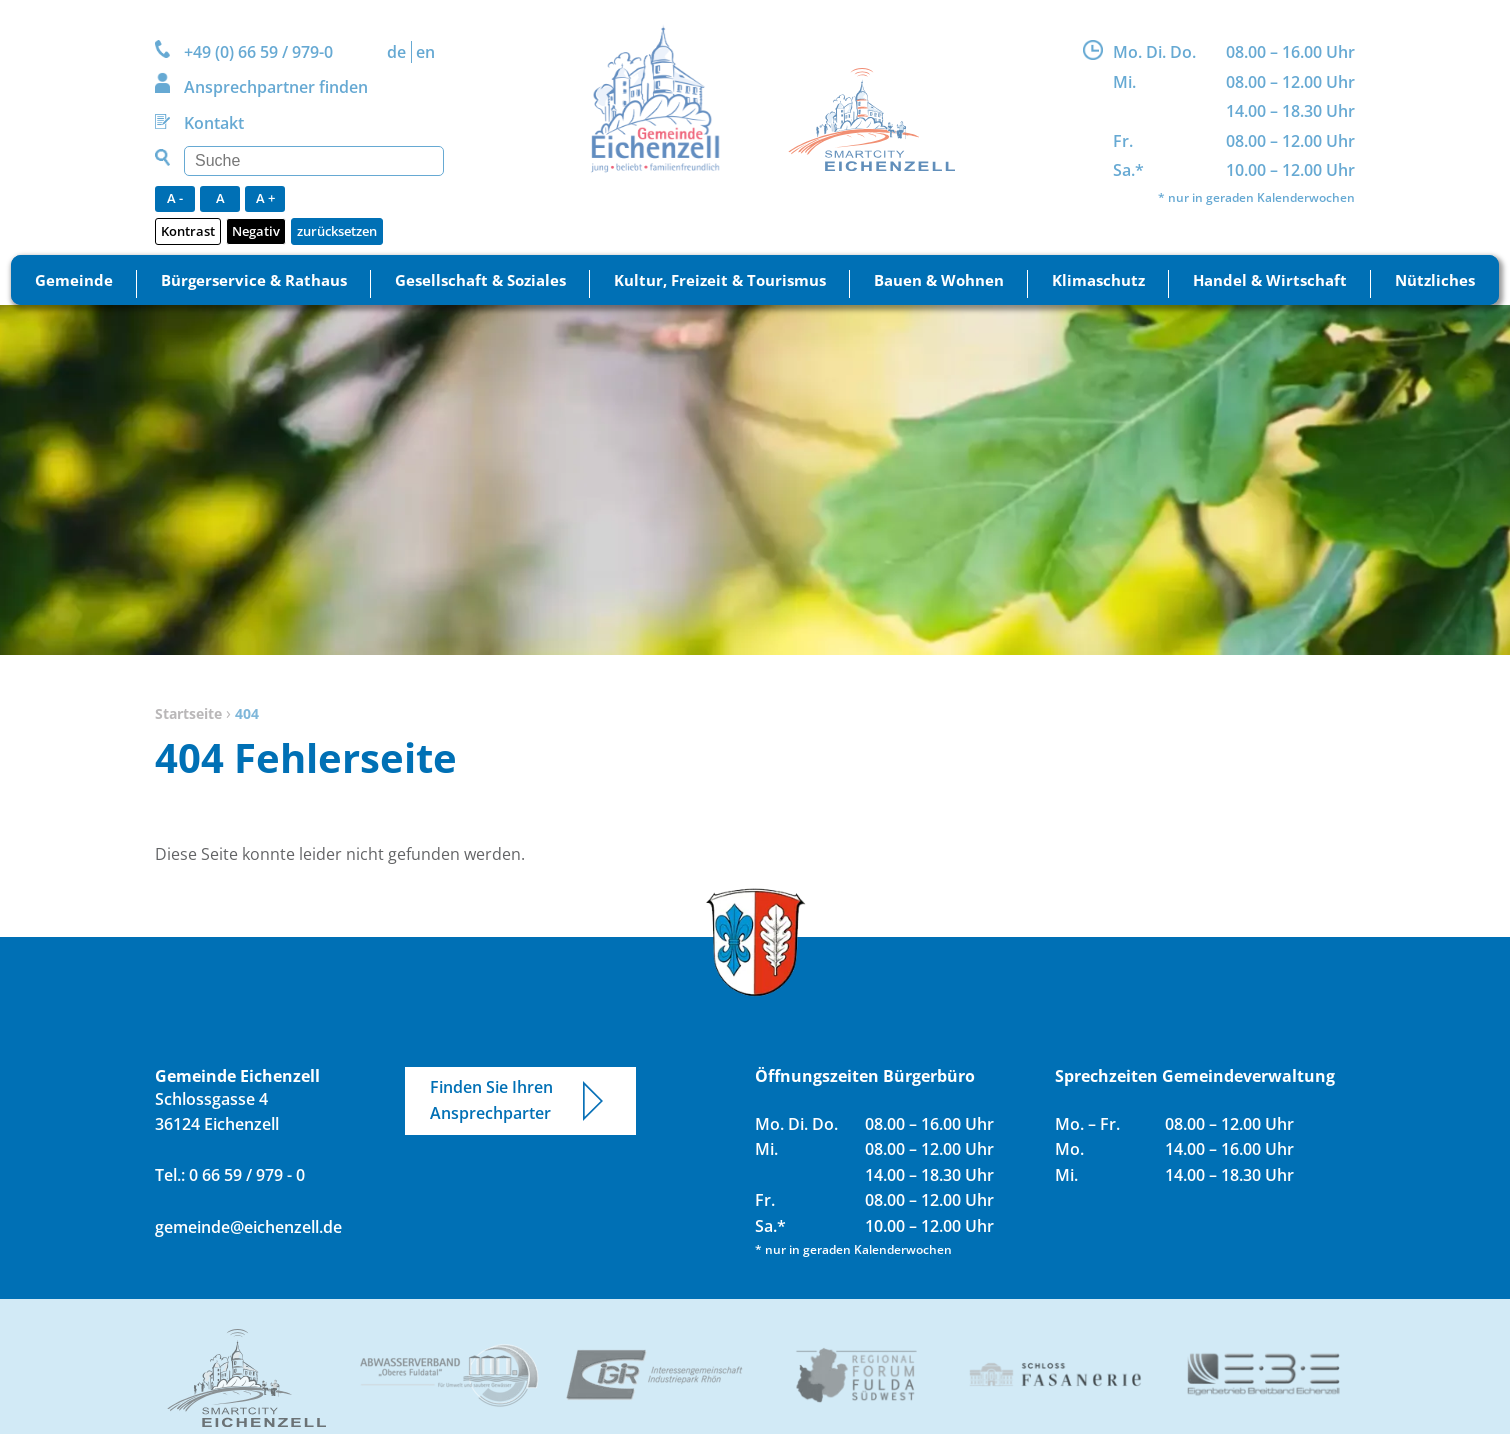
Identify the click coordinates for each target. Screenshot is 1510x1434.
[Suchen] (314, 161)
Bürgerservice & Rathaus (254, 280)
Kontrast (188, 231)
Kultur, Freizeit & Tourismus (720, 280)
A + (265, 198)
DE (396, 52)
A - (175, 198)
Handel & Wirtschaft (1270, 280)
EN (425, 52)
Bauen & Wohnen (939, 280)
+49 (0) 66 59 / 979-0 (258, 52)
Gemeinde (74, 280)
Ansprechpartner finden (276, 87)
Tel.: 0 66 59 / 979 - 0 (230, 1175)
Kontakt (214, 123)
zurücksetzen (337, 231)
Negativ (256, 231)
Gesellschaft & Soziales (480, 280)
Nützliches (1435, 280)
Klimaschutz (1098, 280)
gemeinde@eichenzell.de (248, 1227)
